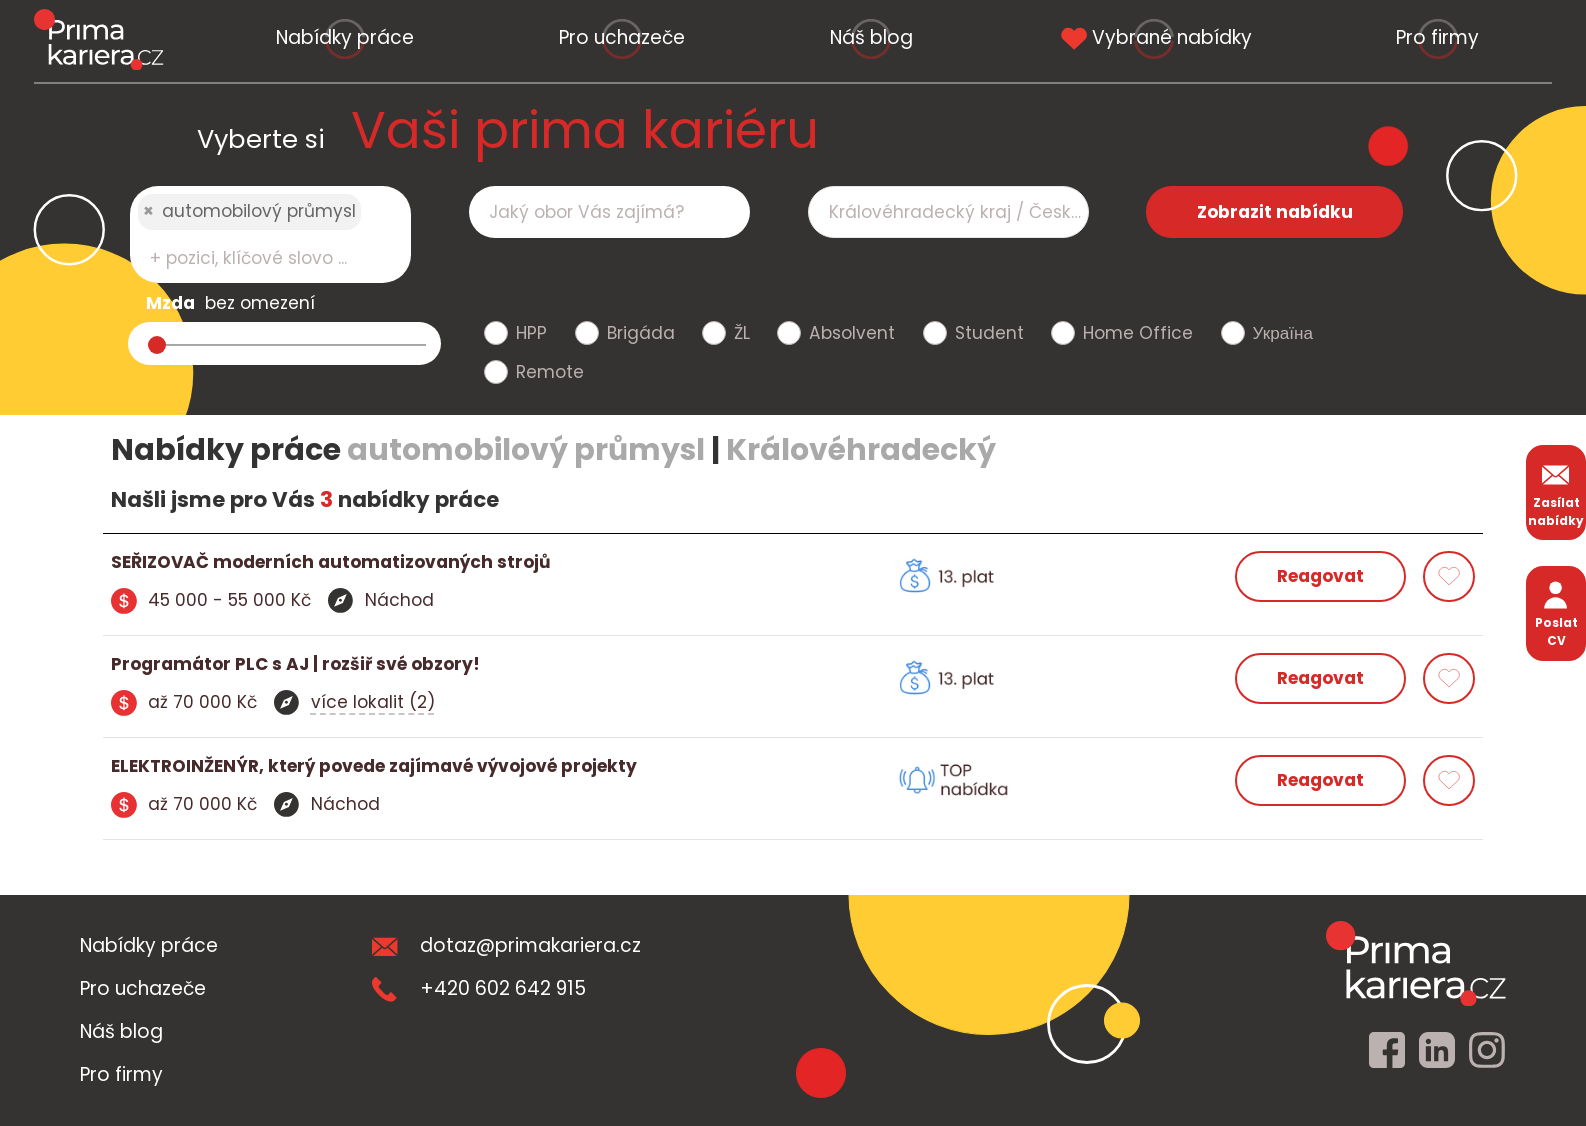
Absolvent (852, 333)
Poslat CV (1556, 612)
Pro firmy (1437, 37)
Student (989, 333)
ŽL (742, 333)
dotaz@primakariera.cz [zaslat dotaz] (506, 945)
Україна (1283, 333)
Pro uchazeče (622, 37)
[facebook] (1387, 1051)
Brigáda (641, 333)
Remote (550, 372)
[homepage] (1416, 963)
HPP (531, 333)
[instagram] (1487, 1051)
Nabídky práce (345, 37)
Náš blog (871, 37)
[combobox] (270, 234)
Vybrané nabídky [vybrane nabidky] (1154, 37)
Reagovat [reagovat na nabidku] (1320, 576)
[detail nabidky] (452, 563)
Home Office (1138, 333)
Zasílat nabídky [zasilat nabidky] (1556, 492)
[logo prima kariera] (98, 39)
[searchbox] (258, 258)
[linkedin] (1437, 1051)
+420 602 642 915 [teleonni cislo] (479, 988)
